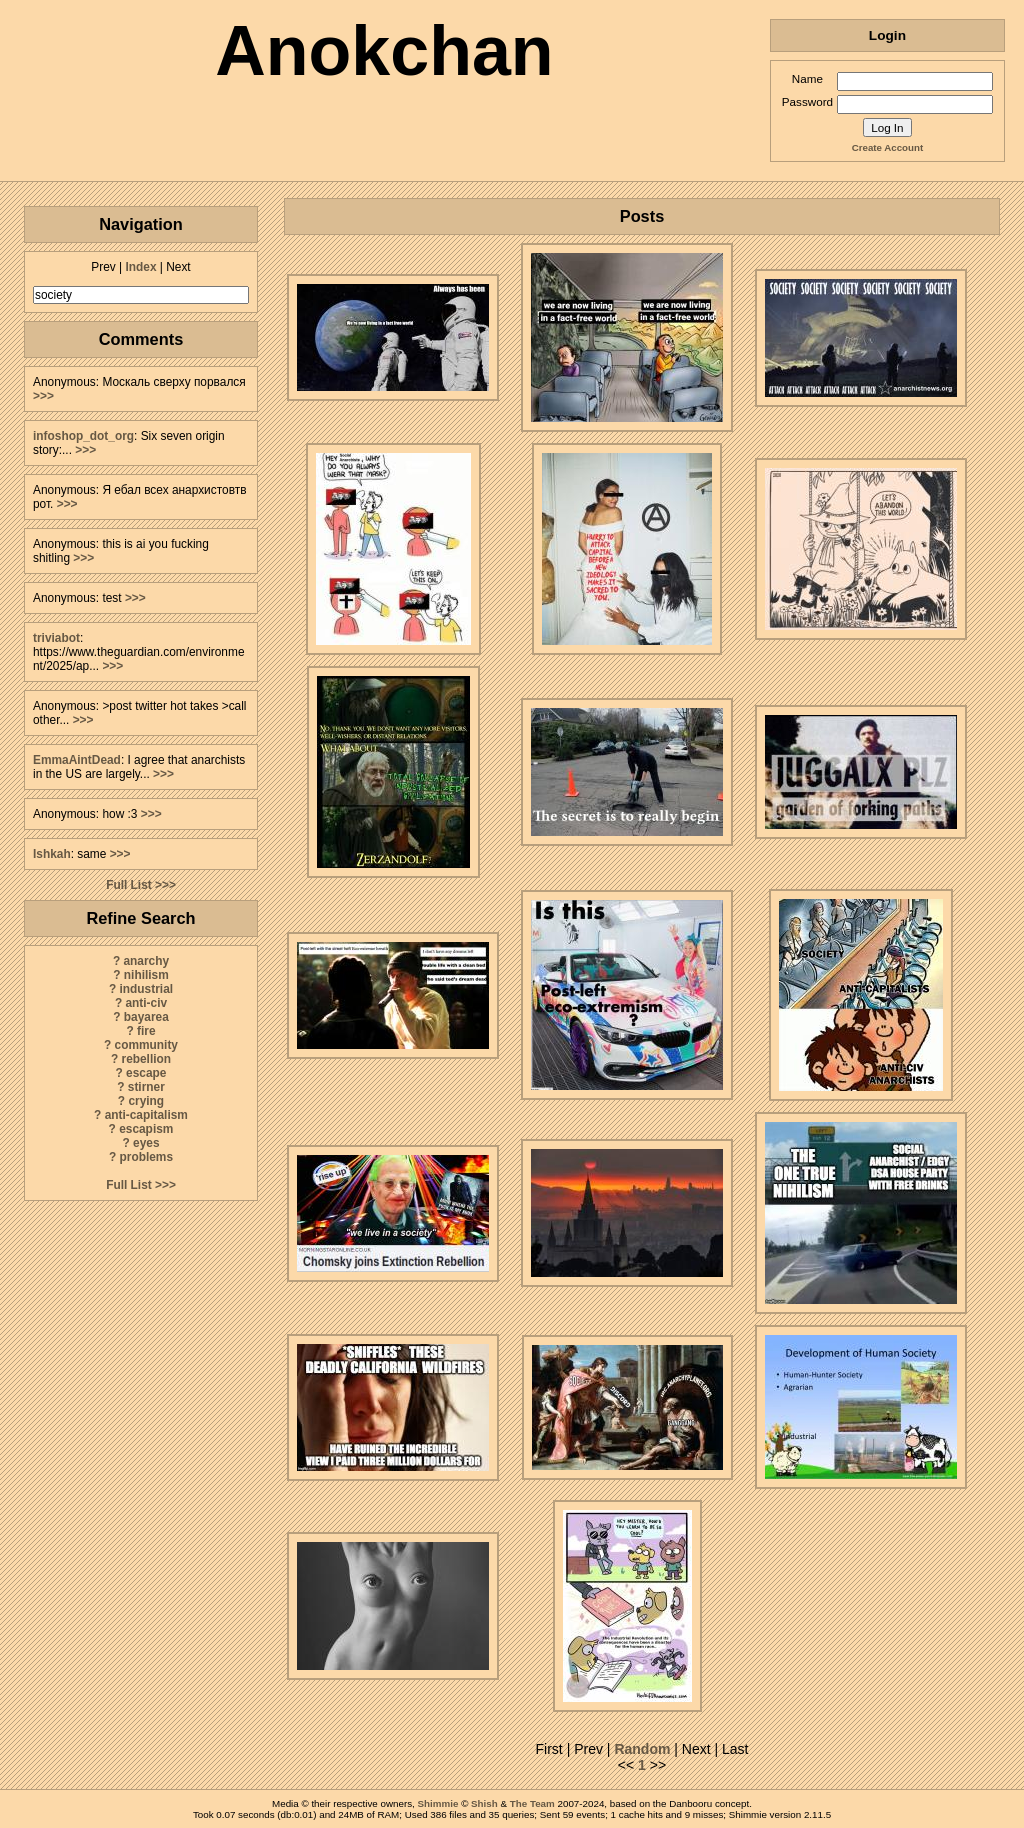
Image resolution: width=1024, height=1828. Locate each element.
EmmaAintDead (77, 760)
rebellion (147, 1059)
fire (146, 1031)
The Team (532, 1803)
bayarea (146, 1017)
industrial (147, 989)
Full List (129, 885)
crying (146, 1101)
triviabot (56, 638)
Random (642, 1749)
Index (140, 267)
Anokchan (384, 51)
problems (147, 1157)
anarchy (146, 961)
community (146, 1045)
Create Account (887, 147)
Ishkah (52, 854)
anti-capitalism (146, 1115)
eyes (146, 1143)
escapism (146, 1129)
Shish (484, 1803)
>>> (43, 396)
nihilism (146, 975)
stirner (146, 1087)
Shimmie (438, 1803)
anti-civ (146, 1003)
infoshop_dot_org (83, 436)
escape (146, 1073)
